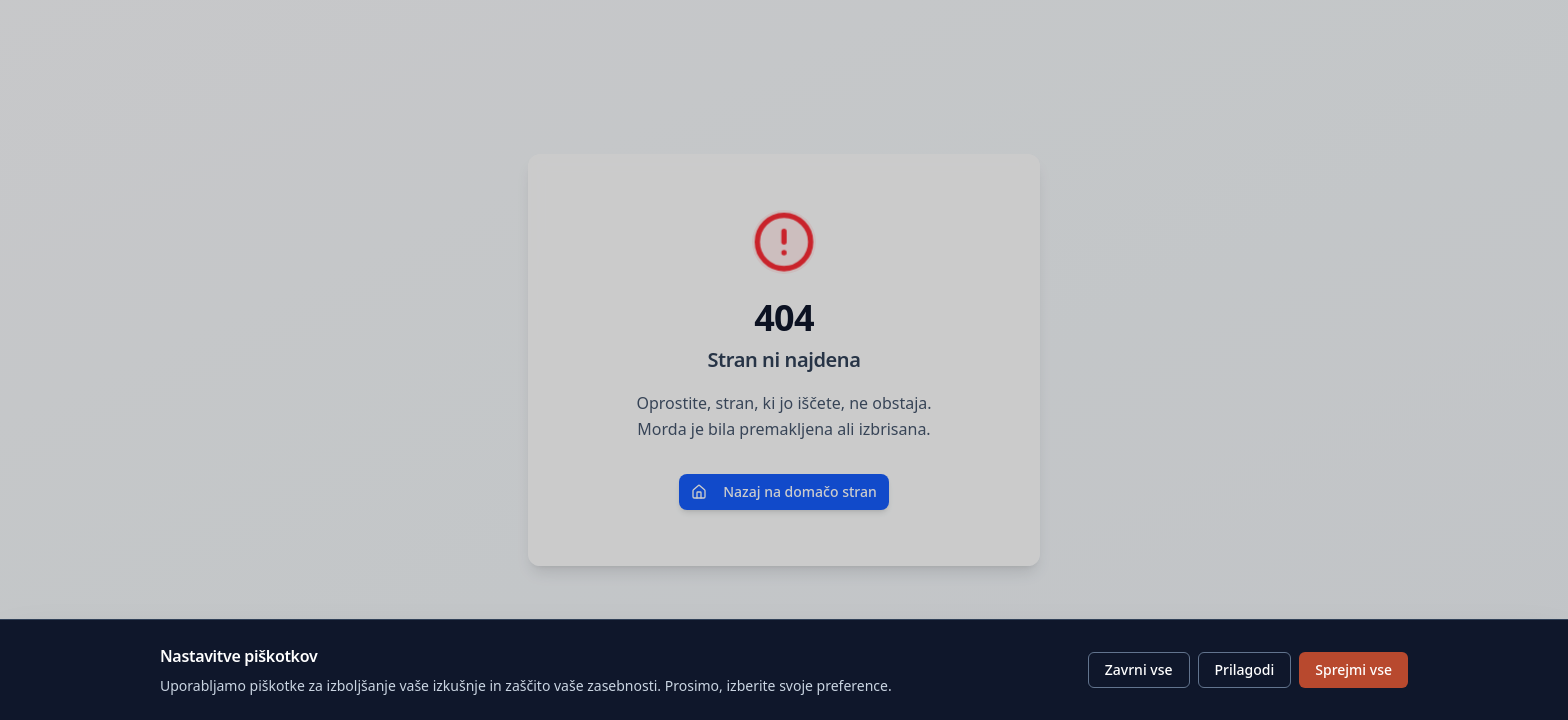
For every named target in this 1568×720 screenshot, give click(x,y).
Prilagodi (1245, 669)
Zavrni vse (1139, 669)
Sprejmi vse (1353, 669)
